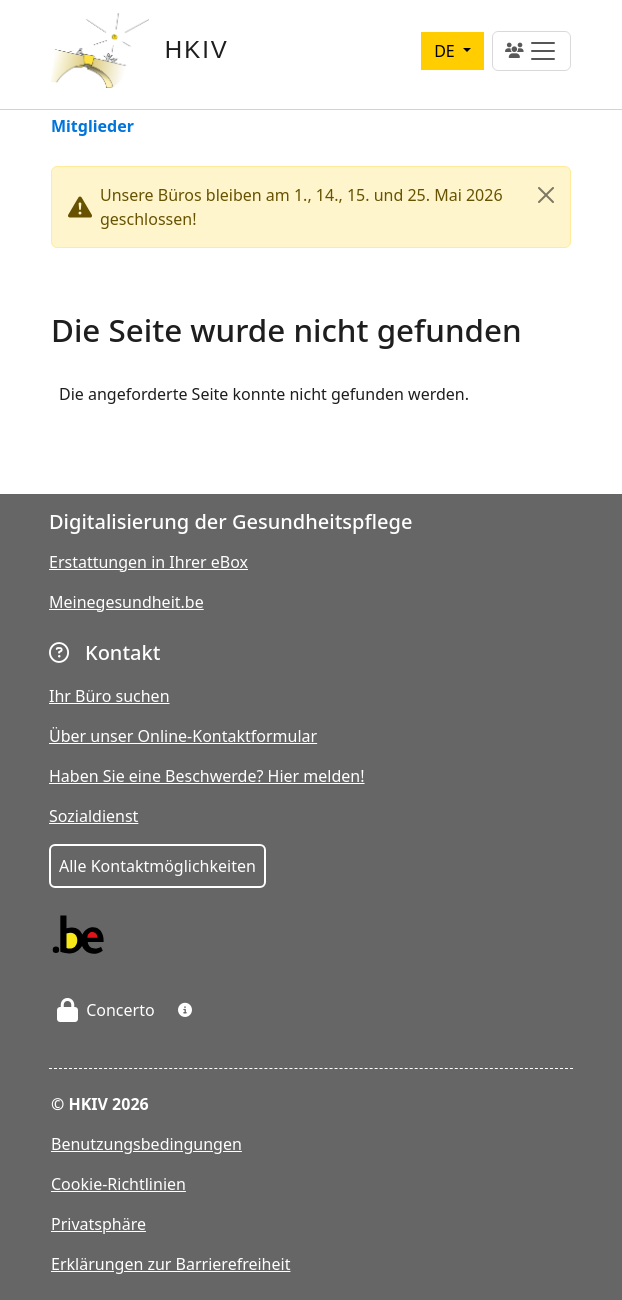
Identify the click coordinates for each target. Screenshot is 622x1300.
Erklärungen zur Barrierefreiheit (170, 1264)
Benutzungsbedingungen (146, 1144)
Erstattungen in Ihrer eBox (148, 562)
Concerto (106, 1010)
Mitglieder (92, 127)
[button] (185, 1010)
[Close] (546, 195)
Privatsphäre (98, 1224)
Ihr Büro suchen (109, 696)
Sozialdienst (93, 816)
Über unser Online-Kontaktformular (183, 736)
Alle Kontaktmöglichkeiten (157, 866)
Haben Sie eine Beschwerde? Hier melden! (207, 776)
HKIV (197, 49)
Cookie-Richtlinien (118, 1184)
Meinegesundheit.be (126, 602)
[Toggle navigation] (531, 51)
